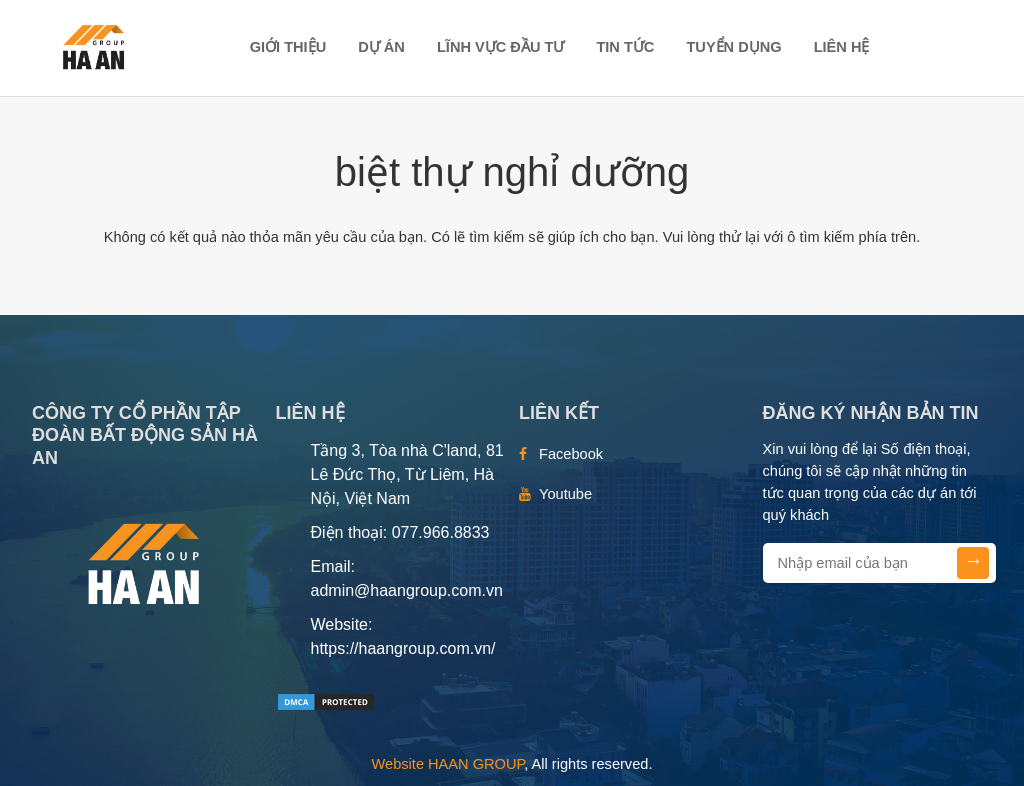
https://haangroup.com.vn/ (403, 648)
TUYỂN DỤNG (733, 47)
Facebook (571, 454)
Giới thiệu (288, 47)
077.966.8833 (441, 532)
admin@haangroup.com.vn (407, 590)
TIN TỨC (625, 47)
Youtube (565, 494)
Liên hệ (842, 47)
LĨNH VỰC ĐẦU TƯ (500, 47)
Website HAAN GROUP (448, 764)
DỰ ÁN (381, 47)
